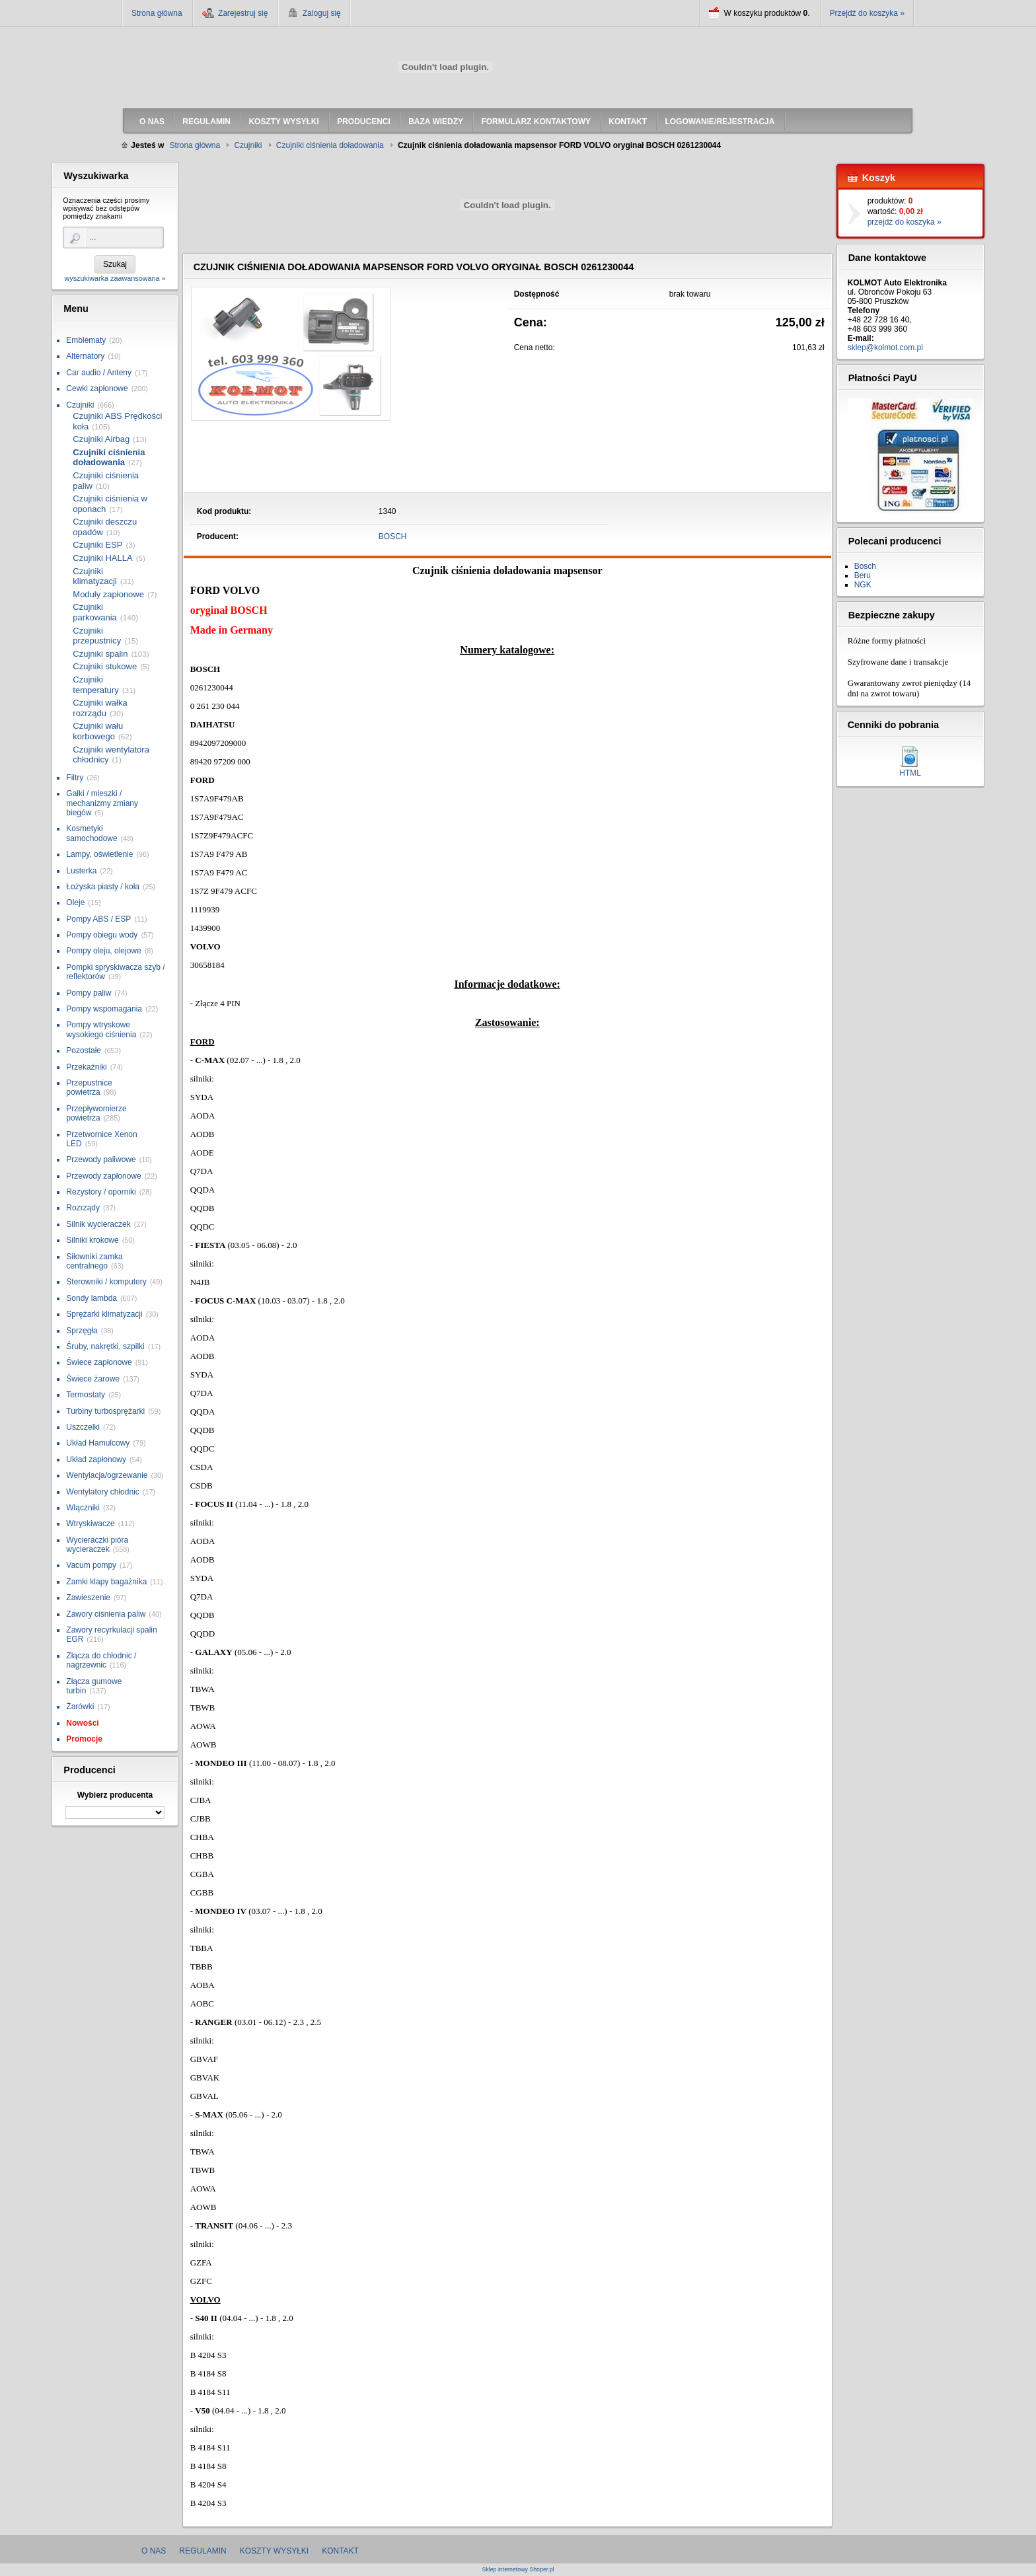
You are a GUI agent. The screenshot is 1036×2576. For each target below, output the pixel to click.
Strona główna (156, 13)
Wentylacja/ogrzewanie (106, 1475)
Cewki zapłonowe (97, 388)
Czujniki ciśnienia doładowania (109, 457)
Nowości (82, 1723)
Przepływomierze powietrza (96, 1113)
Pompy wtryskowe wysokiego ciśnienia (101, 1029)
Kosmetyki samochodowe (91, 833)
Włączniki (83, 1507)
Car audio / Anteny (98, 372)
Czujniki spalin (100, 654)
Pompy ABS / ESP (98, 919)
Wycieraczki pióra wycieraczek (97, 1544)
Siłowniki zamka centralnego (94, 1261)
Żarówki (80, 1706)
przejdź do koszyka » (905, 222)
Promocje (84, 1739)
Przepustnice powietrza (89, 1087)
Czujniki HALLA (102, 558)
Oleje (75, 902)
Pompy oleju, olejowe (103, 950)
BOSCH (393, 536)
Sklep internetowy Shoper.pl (518, 2570)
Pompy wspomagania (104, 1008)
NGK (862, 584)
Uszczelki (83, 1427)
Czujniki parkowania (95, 612)
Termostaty (85, 1394)
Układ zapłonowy (96, 1459)
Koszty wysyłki (274, 2551)
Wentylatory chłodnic (102, 1491)
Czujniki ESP (97, 545)
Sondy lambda (91, 1298)
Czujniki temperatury (95, 685)
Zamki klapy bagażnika (106, 1581)
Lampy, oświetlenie (99, 854)
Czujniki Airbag (101, 439)
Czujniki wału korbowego (98, 731)
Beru (862, 575)
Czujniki (80, 405)
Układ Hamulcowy (98, 1443)
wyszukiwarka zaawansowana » (114, 278)
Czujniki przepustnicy (97, 636)
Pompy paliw (88, 993)
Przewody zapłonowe (103, 1176)
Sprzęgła (81, 1330)
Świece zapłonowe (98, 1362)
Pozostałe (83, 1050)
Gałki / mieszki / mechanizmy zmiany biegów (102, 803)
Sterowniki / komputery (106, 1281)
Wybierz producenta (115, 1795)
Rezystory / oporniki (100, 1191)
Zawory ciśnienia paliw (105, 1614)
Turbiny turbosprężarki (105, 1411)
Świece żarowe (93, 1378)
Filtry (74, 777)
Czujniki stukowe (105, 666)
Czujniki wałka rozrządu (100, 708)
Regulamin (202, 2551)
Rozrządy (83, 1207)
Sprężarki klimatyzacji (104, 1314)
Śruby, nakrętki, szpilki (105, 1346)
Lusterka (81, 870)
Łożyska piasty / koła (102, 886)
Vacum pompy (91, 1565)
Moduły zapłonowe (108, 594)
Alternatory (85, 356)
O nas (153, 2551)
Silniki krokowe (92, 1240)
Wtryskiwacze (90, 1523)
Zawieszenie (88, 1597)
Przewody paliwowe (100, 1159)
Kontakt (340, 2551)
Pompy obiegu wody (101, 934)
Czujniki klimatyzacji (94, 576)
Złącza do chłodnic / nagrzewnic (101, 1660)
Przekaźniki (86, 1067)
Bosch (865, 566)
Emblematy (86, 340)
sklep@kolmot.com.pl (885, 347)
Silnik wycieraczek (98, 1224)
